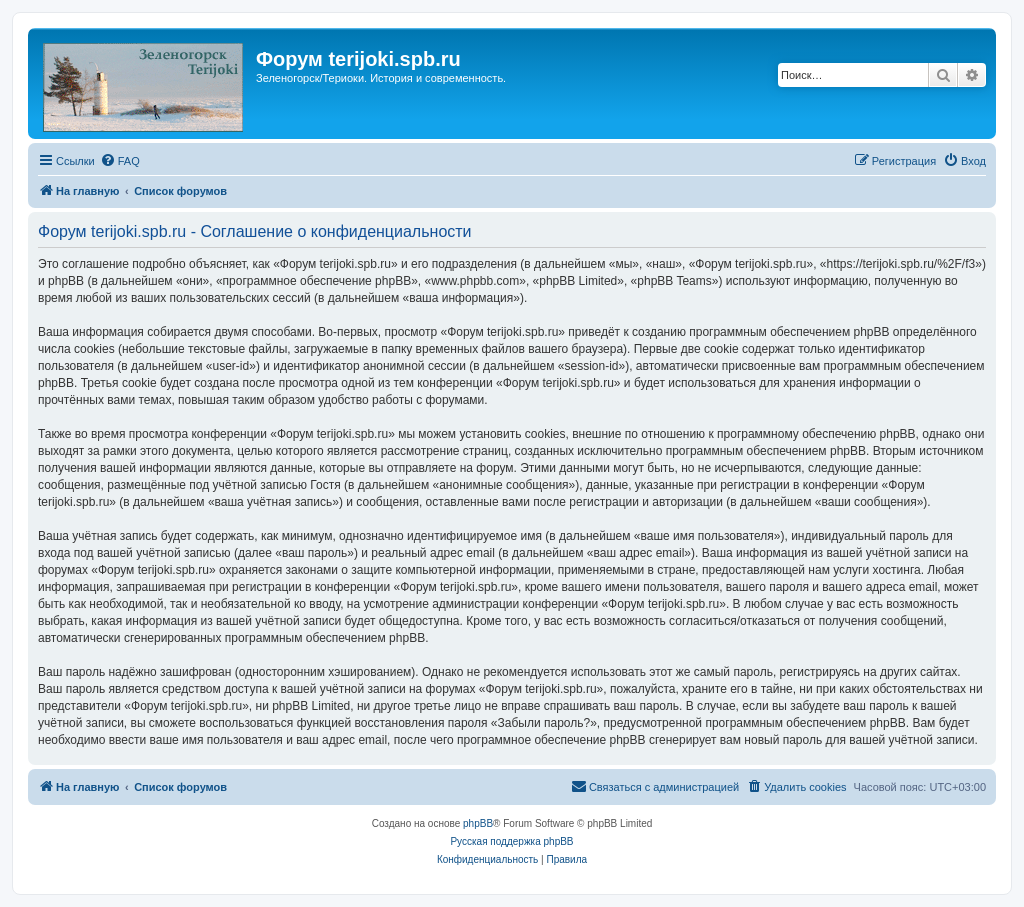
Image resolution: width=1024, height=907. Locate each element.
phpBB (478, 823)
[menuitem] (120, 161)
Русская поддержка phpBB (511, 841)
